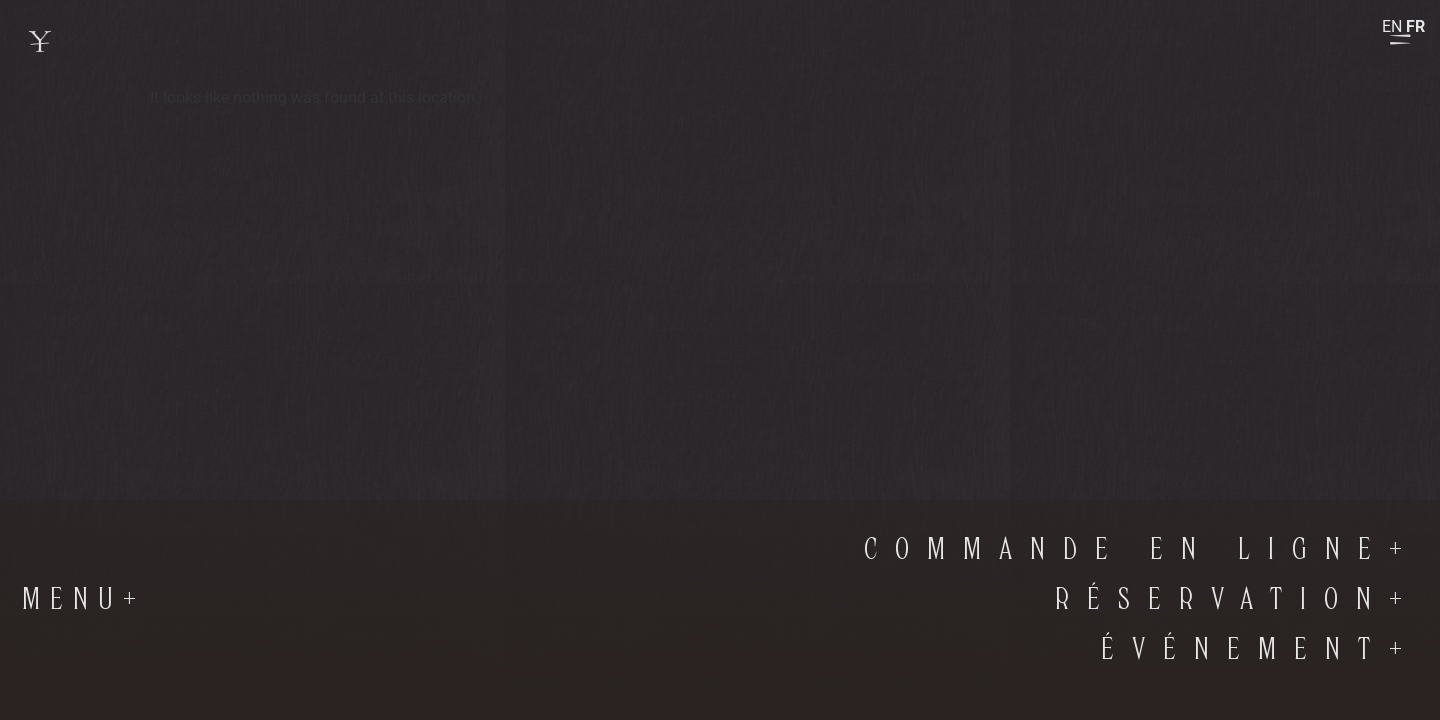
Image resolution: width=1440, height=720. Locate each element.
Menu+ (84, 600)
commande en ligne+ (1142, 550)
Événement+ (1260, 650)
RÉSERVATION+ (1237, 600)
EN (1392, 26)
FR (1415, 26)
